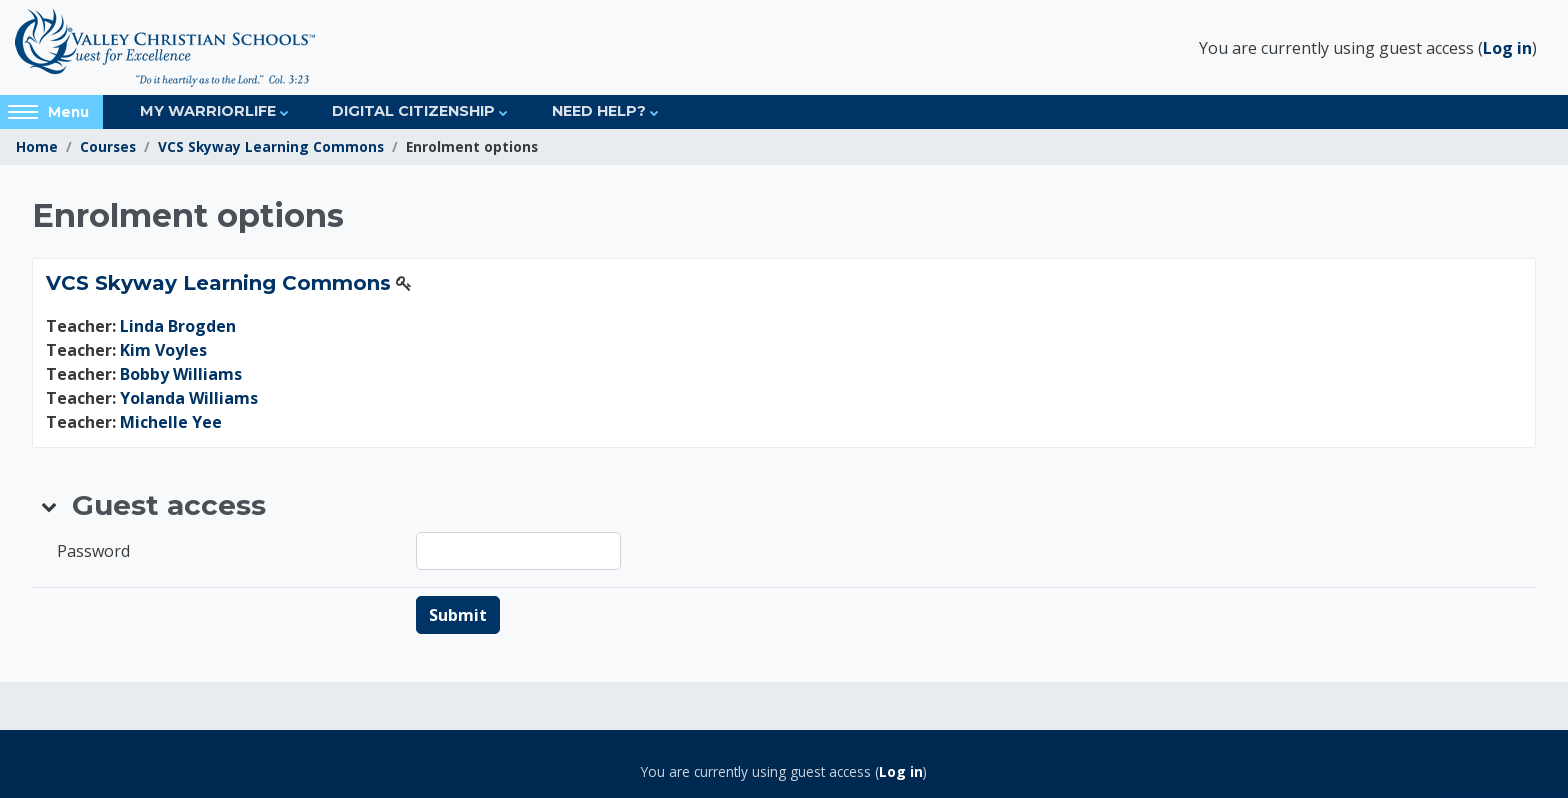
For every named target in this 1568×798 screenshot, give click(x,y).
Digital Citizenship (413, 111)
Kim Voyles (163, 350)
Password (93, 551)
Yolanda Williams (189, 398)
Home (37, 146)
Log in (1507, 48)
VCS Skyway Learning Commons (271, 146)
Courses (108, 146)
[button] (50, 506)
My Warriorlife (208, 111)
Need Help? (599, 111)
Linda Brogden (178, 326)
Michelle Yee (171, 422)
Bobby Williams (181, 374)
